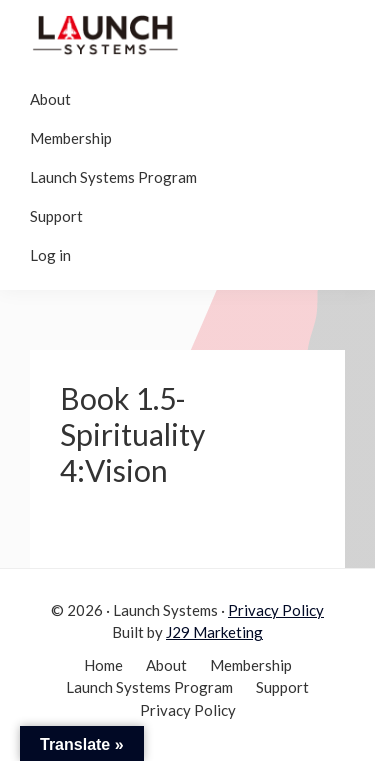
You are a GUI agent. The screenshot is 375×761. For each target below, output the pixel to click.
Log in (50, 255)
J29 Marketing (214, 632)
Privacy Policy (276, 610)
